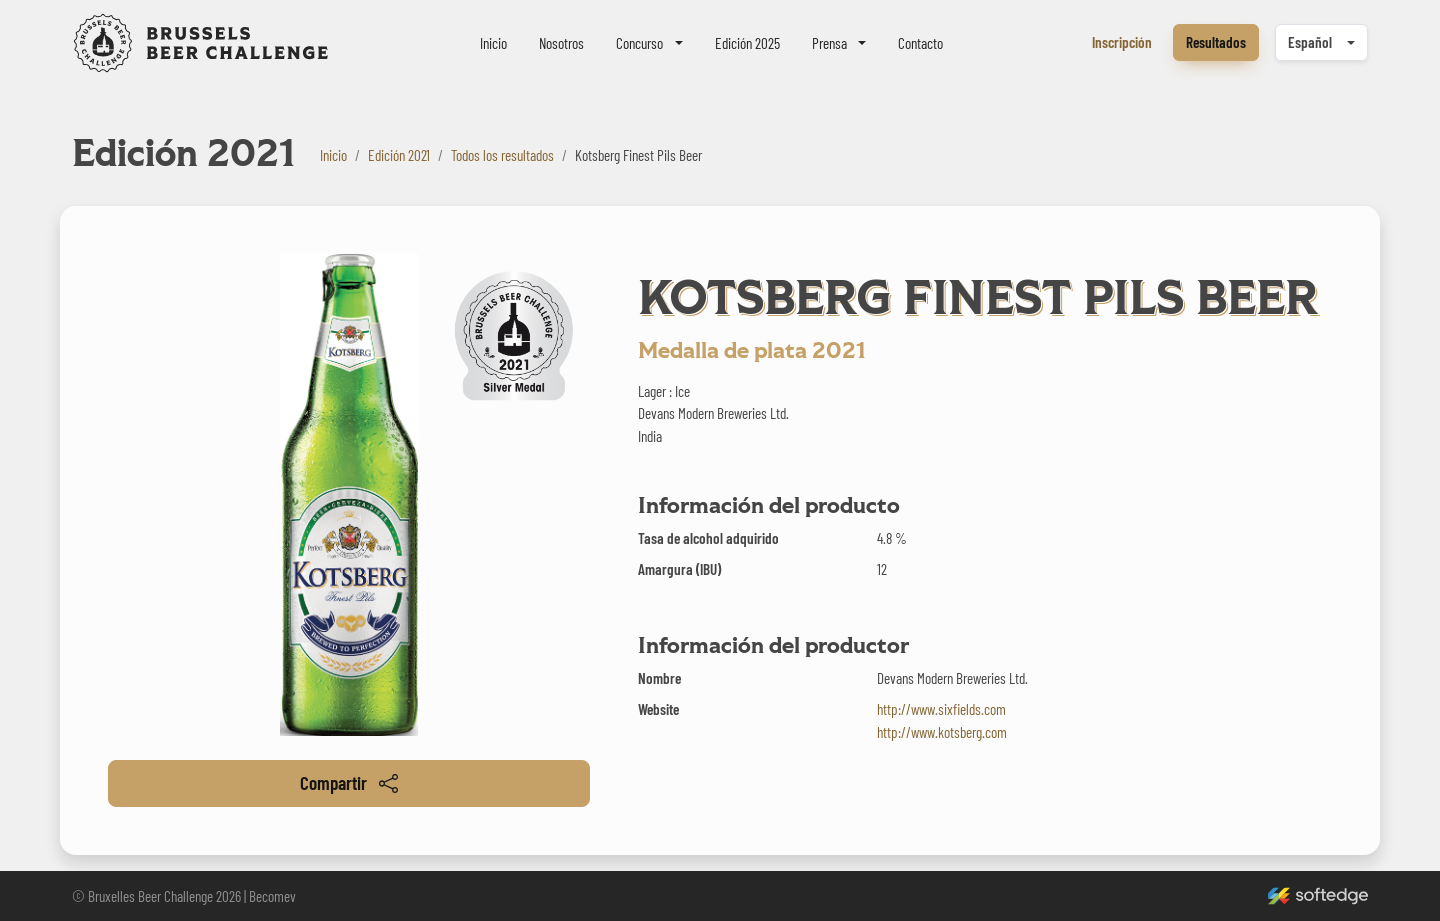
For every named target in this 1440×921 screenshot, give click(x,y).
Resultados (1216, 42)
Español (1310, 42)
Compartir (349, 782)
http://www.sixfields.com (941, 709)
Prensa (829, 43)
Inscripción (1122, 42)
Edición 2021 (399, 155)
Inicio (493, 43)
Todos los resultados (502, 155)
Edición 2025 (747, 43)
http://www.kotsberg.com (942, 732)
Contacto (920, 43)
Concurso (639, 43)
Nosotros (561, 43)
